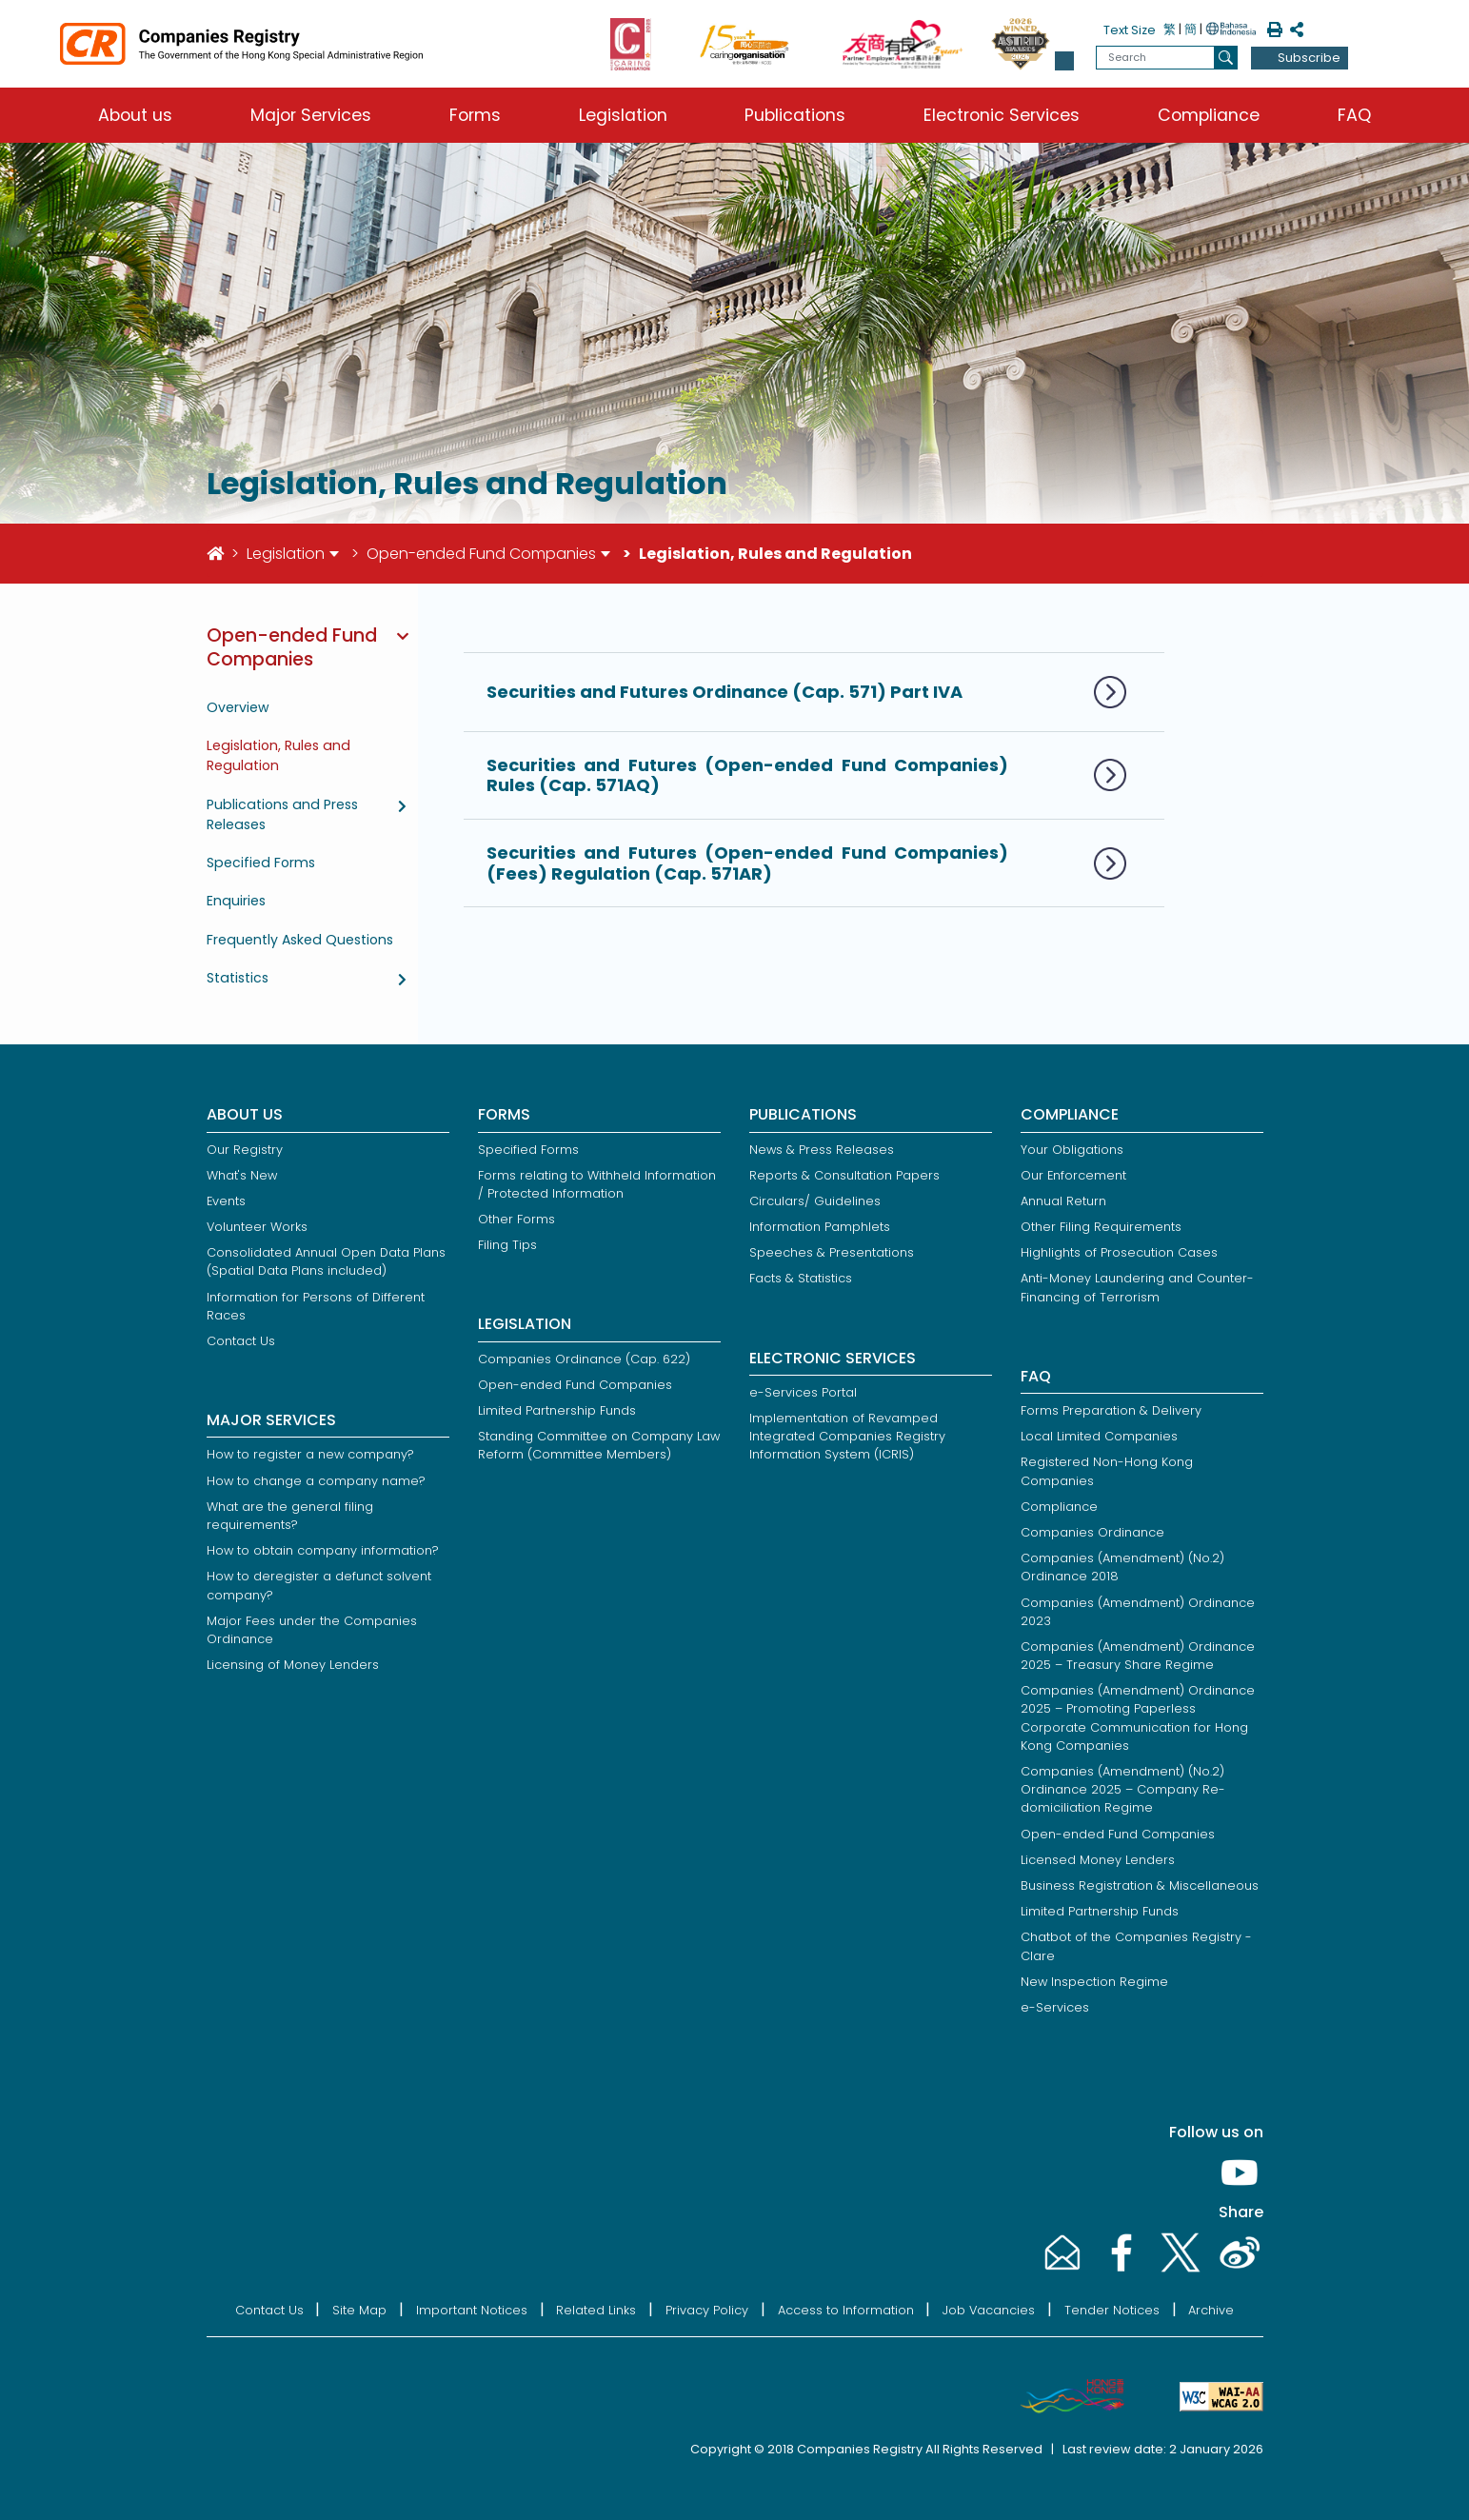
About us (135, 115)
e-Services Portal (803, 1392)
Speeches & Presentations (831, 1252)
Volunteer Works (257, 1227)
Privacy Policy (706, 2310)
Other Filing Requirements (1101, 1227)
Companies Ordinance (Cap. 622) (584, 1359)
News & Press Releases (821, 1149)
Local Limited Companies (1099, 1436)
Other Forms (516, 1219)
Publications (794, 115)
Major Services (310, 115)
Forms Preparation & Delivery (1111, 1410)
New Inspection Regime (1094, 1982)
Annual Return (1063, 1201)
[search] (1226, 57)
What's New (242, 1175)
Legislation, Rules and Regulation (278, 755)
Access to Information (846, 2310)
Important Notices (471, 2310)
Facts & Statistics (800, 1278)
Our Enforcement (1073, 1175)
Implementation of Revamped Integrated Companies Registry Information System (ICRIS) (847, 1436)
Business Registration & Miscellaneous (1140, 1885)
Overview (238, 707)
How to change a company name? (316, 1481)
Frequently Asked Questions (300, 939)
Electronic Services (1001, 115)
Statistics (237, 977)
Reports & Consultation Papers (844, 1175)
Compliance (1209, 115)
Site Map (359, 2310)
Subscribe (1309, 58)
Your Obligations (1072, 1149)
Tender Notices (1112, 2310)
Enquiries (236, 900)
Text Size (1129, 30)
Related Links (596, 2310)
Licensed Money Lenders (1098, 1860)
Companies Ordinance (1092, 1532)
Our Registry (245, 1149)
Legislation (623, 115)
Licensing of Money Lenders (293, 1665)
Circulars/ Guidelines (815, 1201)
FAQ (1354, 115)
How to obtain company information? (323, 1550)
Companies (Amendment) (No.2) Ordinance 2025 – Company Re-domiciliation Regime (1123, 1789)
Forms (475, 115)
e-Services (1055, 2007)
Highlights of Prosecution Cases (1119, 1252)
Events (226, 1201)
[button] (1064, 60)
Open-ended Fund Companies (481, 554)
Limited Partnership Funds (557, 1410)
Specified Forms (261, 862)
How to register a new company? (310, 1454)
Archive (1211, 2310)
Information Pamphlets (819, 1227)
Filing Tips (507, 1245)
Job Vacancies (989, 2310)
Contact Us (241, 1341)
